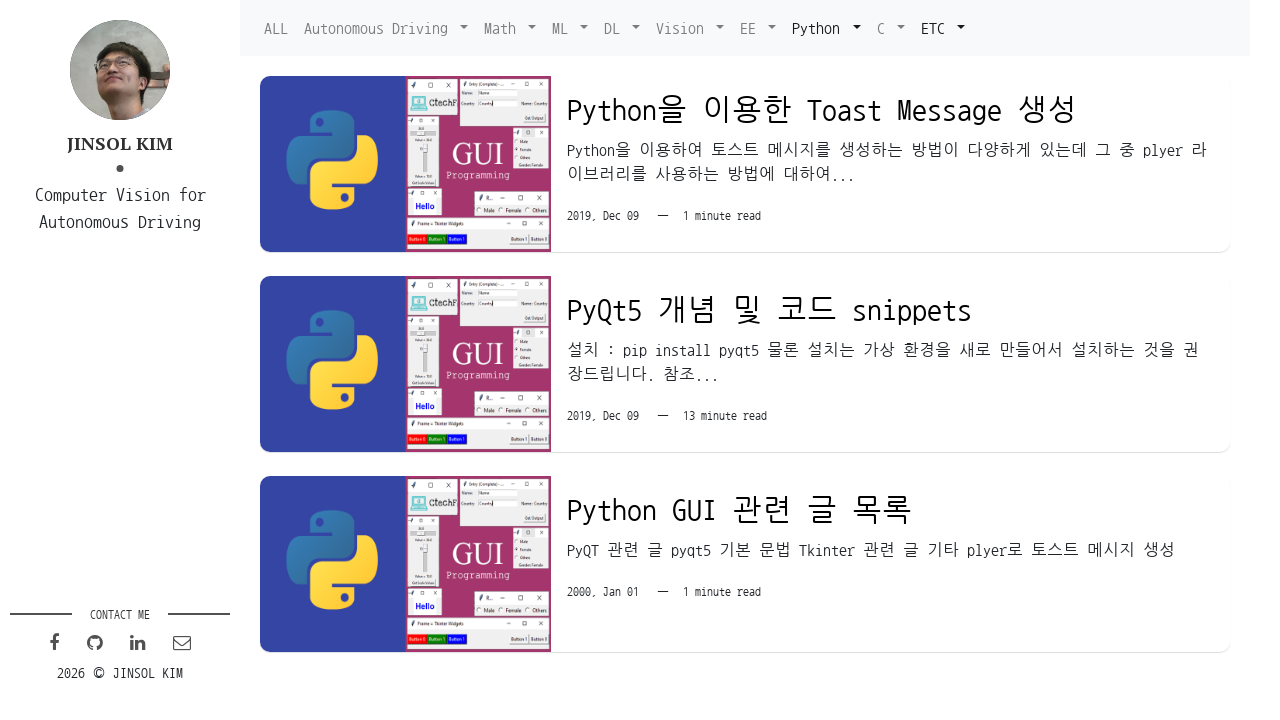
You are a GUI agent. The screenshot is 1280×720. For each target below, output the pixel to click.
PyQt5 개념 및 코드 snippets (769, 310)
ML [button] (564, 28)
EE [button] (752, 28)
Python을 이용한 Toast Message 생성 (822, 110)
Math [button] (504, 28)
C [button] (885, 28)
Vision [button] (684, 28)
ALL (276, 28)
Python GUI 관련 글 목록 (739, 510)
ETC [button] (937, 28)
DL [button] (616, 28)
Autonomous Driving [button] (380, 28)
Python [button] (820, 28)
